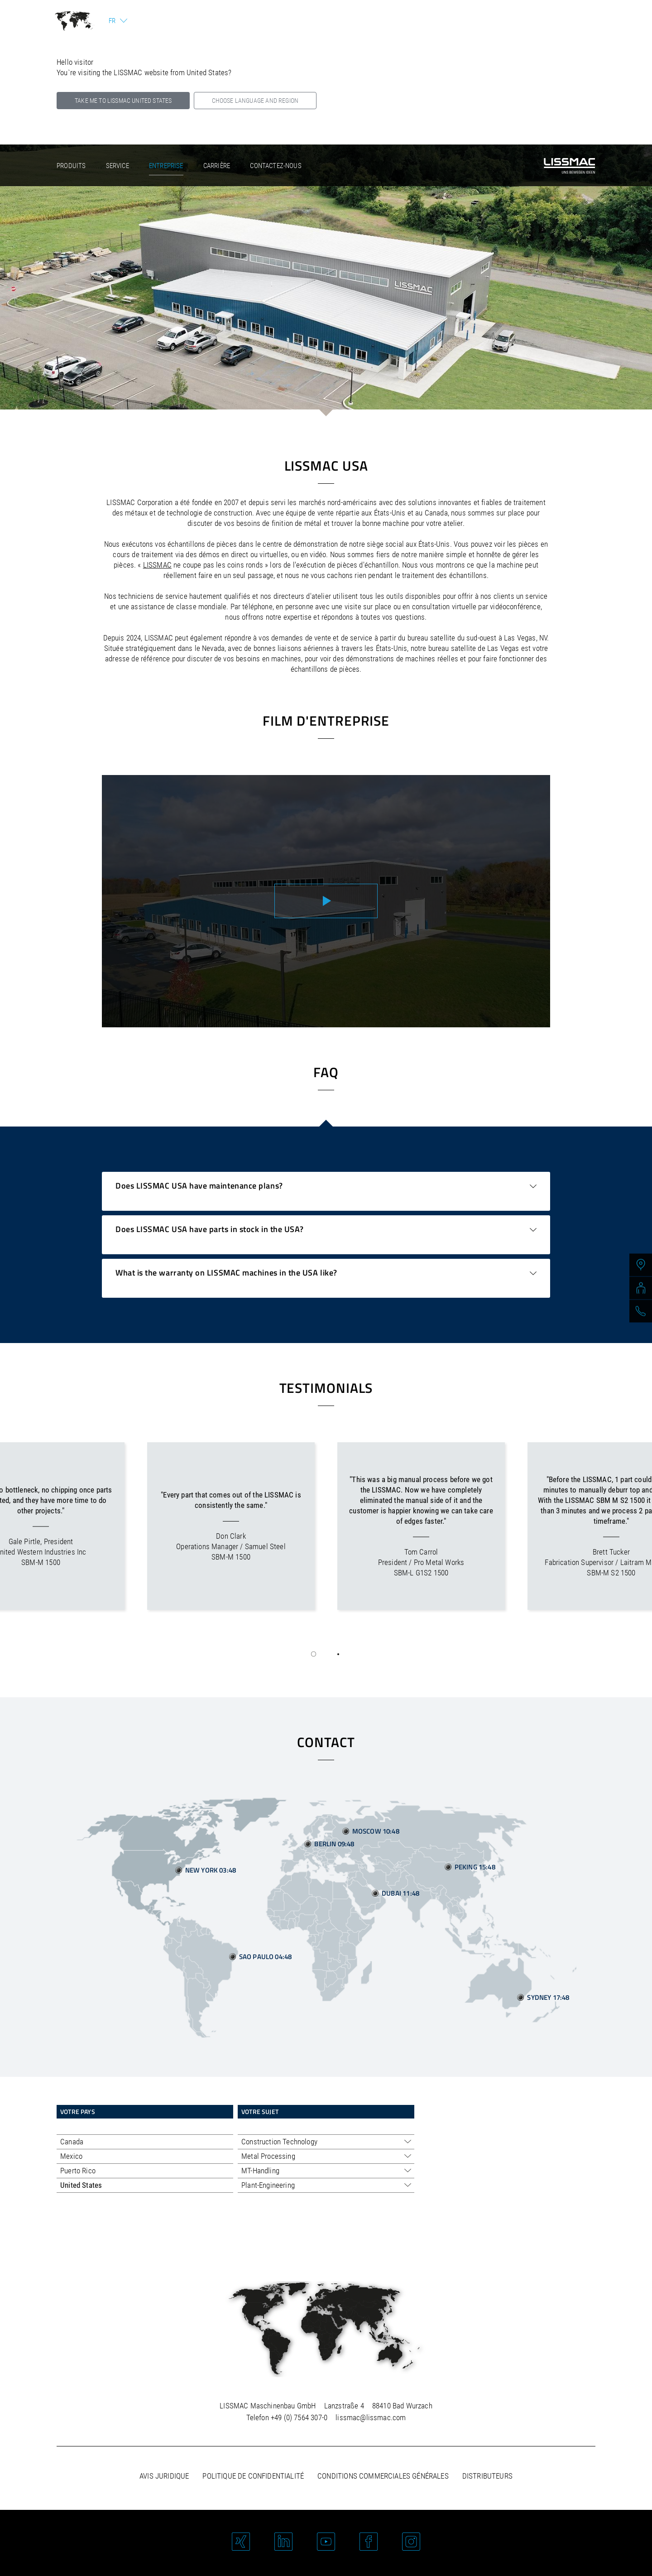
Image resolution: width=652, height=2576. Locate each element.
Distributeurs (487, 2475)
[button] (313, 1654)
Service (117, 166)
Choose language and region (255, 100)
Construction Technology (279, 2141)
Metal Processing (268, 2156)
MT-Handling (260, 2170)
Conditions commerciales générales (383, 2475)
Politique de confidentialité (253, 2475)
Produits (71, 166)
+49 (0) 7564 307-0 (299, 2417)
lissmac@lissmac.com (371, 2417)
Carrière (216, 166)
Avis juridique (164, 2475)
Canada (71, 2141)
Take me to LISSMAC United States (123, 100)
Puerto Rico (78, 2170)
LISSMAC (157, 564)
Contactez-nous (275, 166)
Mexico (71, 2156)
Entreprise (166, 166)
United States (81, 2185)
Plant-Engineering (268, 2185)
